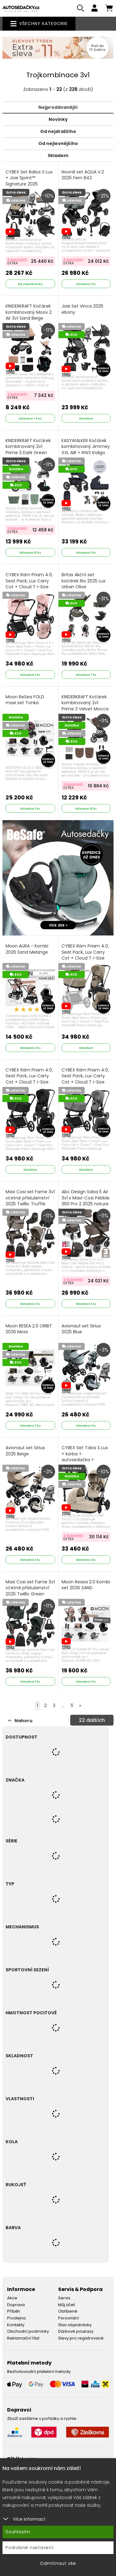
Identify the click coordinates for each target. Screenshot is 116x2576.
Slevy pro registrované (81, 2338)
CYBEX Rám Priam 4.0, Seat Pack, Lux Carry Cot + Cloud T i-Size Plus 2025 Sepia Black (29, 1082)
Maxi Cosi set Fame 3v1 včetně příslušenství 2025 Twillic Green (30, 1588)
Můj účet (66, 2305)
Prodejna (16, 2318)
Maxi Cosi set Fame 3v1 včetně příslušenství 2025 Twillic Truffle (30, 1198)
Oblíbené (67, 2311)
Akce (12, 2298)
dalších (92, 1720)
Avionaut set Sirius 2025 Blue (81, 1329)
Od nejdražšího (58, 131)
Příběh (13, 2311)
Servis (64, 2298)
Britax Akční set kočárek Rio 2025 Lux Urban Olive (83, 581)
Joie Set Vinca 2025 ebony (82, 309)
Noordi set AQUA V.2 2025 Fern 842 (83, 175)
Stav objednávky (75, 2325)
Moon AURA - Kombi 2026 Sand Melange (27, 949)
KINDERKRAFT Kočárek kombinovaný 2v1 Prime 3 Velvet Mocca (85, 703)
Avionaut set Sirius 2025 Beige (25, 1451)
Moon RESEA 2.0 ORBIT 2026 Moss (29, 1329)
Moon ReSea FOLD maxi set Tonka (25, 700)
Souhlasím (18, 2532)
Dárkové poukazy (75, 2331)
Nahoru (20, 1721)
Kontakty (15, 2325)
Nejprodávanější (58, 107)
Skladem (58, 155)
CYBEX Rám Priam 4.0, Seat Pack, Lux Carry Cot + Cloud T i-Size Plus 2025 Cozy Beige (85, 958)
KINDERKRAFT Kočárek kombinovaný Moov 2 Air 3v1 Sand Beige (29, 312)
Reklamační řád (23, 2338)
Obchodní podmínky (28, 2331)
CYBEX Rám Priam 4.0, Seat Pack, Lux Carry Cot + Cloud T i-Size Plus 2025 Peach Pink (29, 587)
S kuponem (17, 259)
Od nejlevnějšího (58, 143)
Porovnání (68, 2318)
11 (72, 1705)
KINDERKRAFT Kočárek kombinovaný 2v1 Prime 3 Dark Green (28, 447)
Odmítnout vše (58, 2563)
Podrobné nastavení (30, 2547)
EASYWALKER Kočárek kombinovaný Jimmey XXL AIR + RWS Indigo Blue (86, 453)
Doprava (16, 2305)
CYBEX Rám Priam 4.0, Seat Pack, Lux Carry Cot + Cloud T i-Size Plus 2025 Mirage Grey (85, 1082)
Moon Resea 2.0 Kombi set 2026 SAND (86, 1585)
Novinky (58, 119)
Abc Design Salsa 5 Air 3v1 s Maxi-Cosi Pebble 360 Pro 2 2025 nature (86, 1201)
